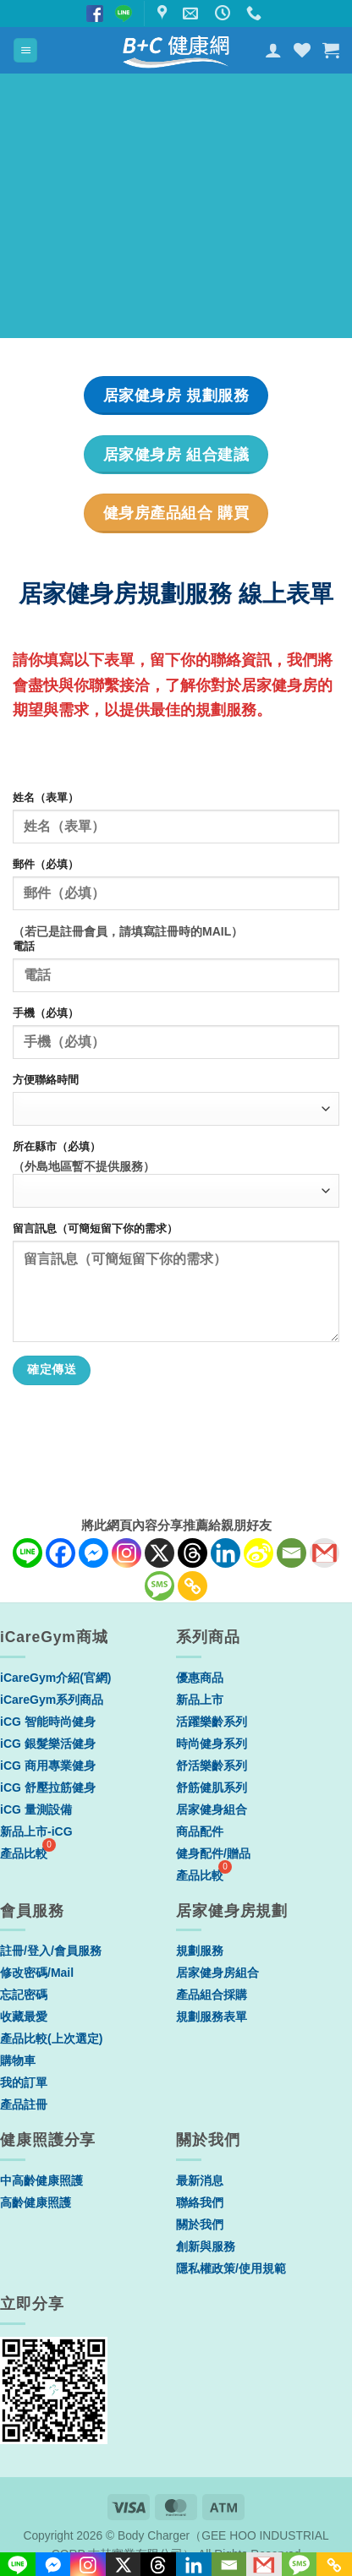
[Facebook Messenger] (93, 1553)
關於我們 (199, 2224)
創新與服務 (205, 2246)
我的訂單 (23, 2082)
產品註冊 (23, 2104)
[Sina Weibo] (258, 1553)
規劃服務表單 (211, 2016)
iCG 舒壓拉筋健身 (48, 1787)
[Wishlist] (302, 49)
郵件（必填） (46, 864)
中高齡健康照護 (41, 2180)
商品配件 (199, 1831)
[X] (159, 1553)
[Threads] (192, 1553)
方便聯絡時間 (46, 1080)
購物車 (18, 2060)
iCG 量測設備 (36, 1809)
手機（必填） (46, 1013)
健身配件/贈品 (213, 1853)
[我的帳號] (273, 49)
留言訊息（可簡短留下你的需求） (95, 1229)
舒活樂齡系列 (211, 1765)
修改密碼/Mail (37, 1972)
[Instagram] (126, 1553)
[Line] (27, 1553)
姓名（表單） (46, 798)
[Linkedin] (225, 1553)
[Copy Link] (192, 1586)
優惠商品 (199, 1677)
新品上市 (199, 1699)
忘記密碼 (23, 1994)
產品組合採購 (211, 1994)
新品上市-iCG (36, 1831)
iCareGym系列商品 (51, 1699)
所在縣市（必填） (57, 1147)
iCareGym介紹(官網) (55, 1677)
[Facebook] (60, 1553)
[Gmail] (324, 1553)
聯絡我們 (199, 2202)
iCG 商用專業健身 (48, 1765)
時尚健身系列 (211, 1743)
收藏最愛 (23, 2016)
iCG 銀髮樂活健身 (48, 1743)
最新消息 (199, 2180)
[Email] (291, 1553)
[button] (25, 50)
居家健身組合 (211, 1809)
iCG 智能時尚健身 (48, 1721)
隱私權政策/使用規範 (231, 2268)
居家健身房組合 (217, 1972)
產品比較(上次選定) (51, 2038)
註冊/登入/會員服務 (51, 1950)
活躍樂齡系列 (211, 1721)
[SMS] (159, 1586)
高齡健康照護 (35, 2202)
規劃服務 (199, 1950)
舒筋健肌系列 (211, 1787)
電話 (24, 946)
